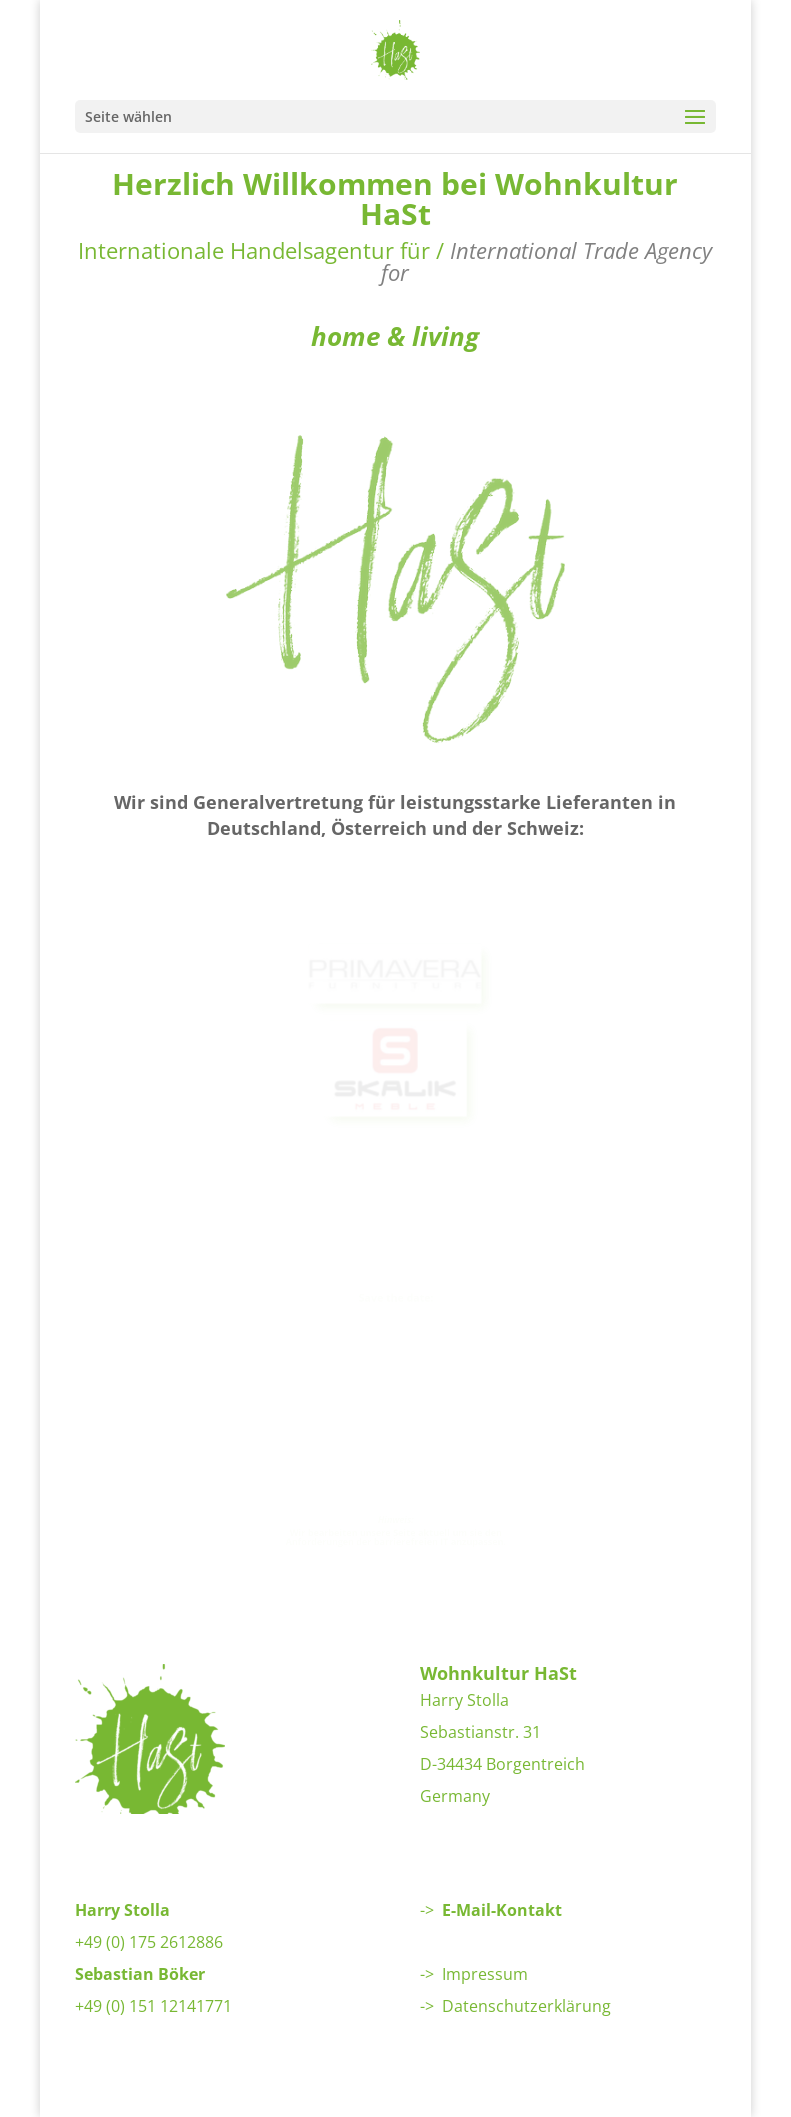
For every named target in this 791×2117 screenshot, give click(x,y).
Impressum (485, 1974)
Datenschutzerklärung (526, 2006)
